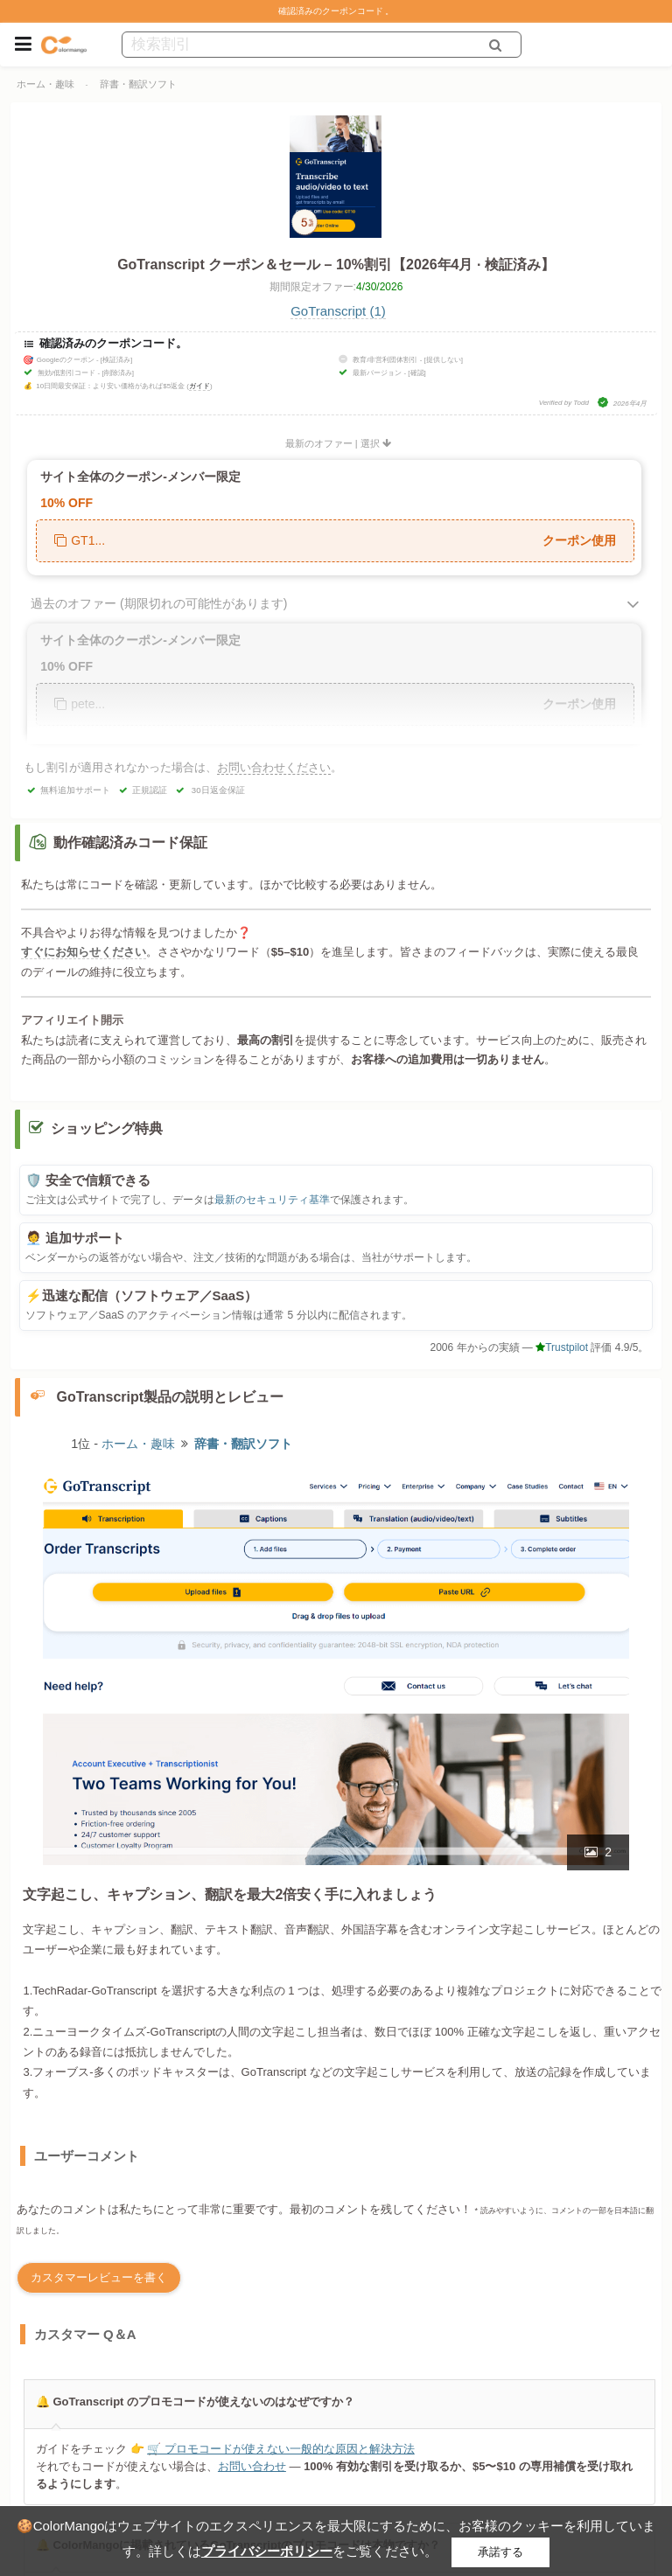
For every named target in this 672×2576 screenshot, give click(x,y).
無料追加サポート (75, 790)
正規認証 (149, 790)
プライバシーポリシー (266, 2551)
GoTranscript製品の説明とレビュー (170, 1396)
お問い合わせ (251, 2466)
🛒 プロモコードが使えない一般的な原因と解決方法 (281, 2448)
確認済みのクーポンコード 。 (336, 11)
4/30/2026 (379, 287)
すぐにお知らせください (83, 951)
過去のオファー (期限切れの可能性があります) (159, 603)
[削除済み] (117, 373)
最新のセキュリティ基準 (272, 1200)
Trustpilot (562, 1347)
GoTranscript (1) (338, 310)
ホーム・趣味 (45, 84)
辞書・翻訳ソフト (138, 84)
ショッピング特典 (107, 1128)
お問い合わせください (274, 767)
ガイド (199, 386)
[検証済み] (116, 360)
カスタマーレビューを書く (99, 2277)
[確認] (416, 373)
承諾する (500, 2552)
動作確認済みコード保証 (130, 842)
